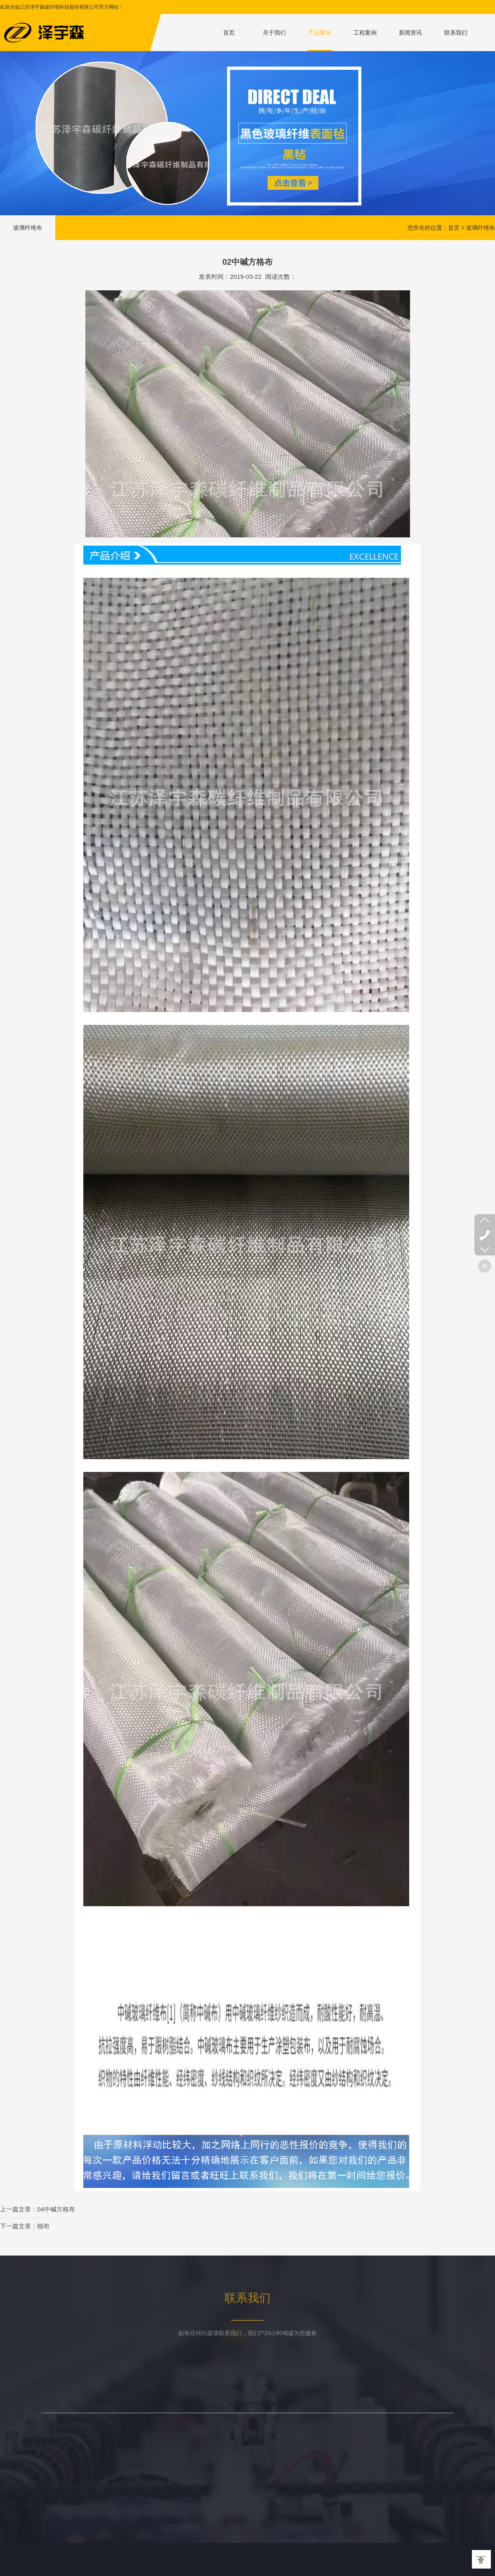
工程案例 (365, 32)
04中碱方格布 (56, 2209)
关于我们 (274, 32)
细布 (43, 2226)
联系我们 (455, 32)
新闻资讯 (410, 32)
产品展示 (319, 32)
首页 (229, 32)
